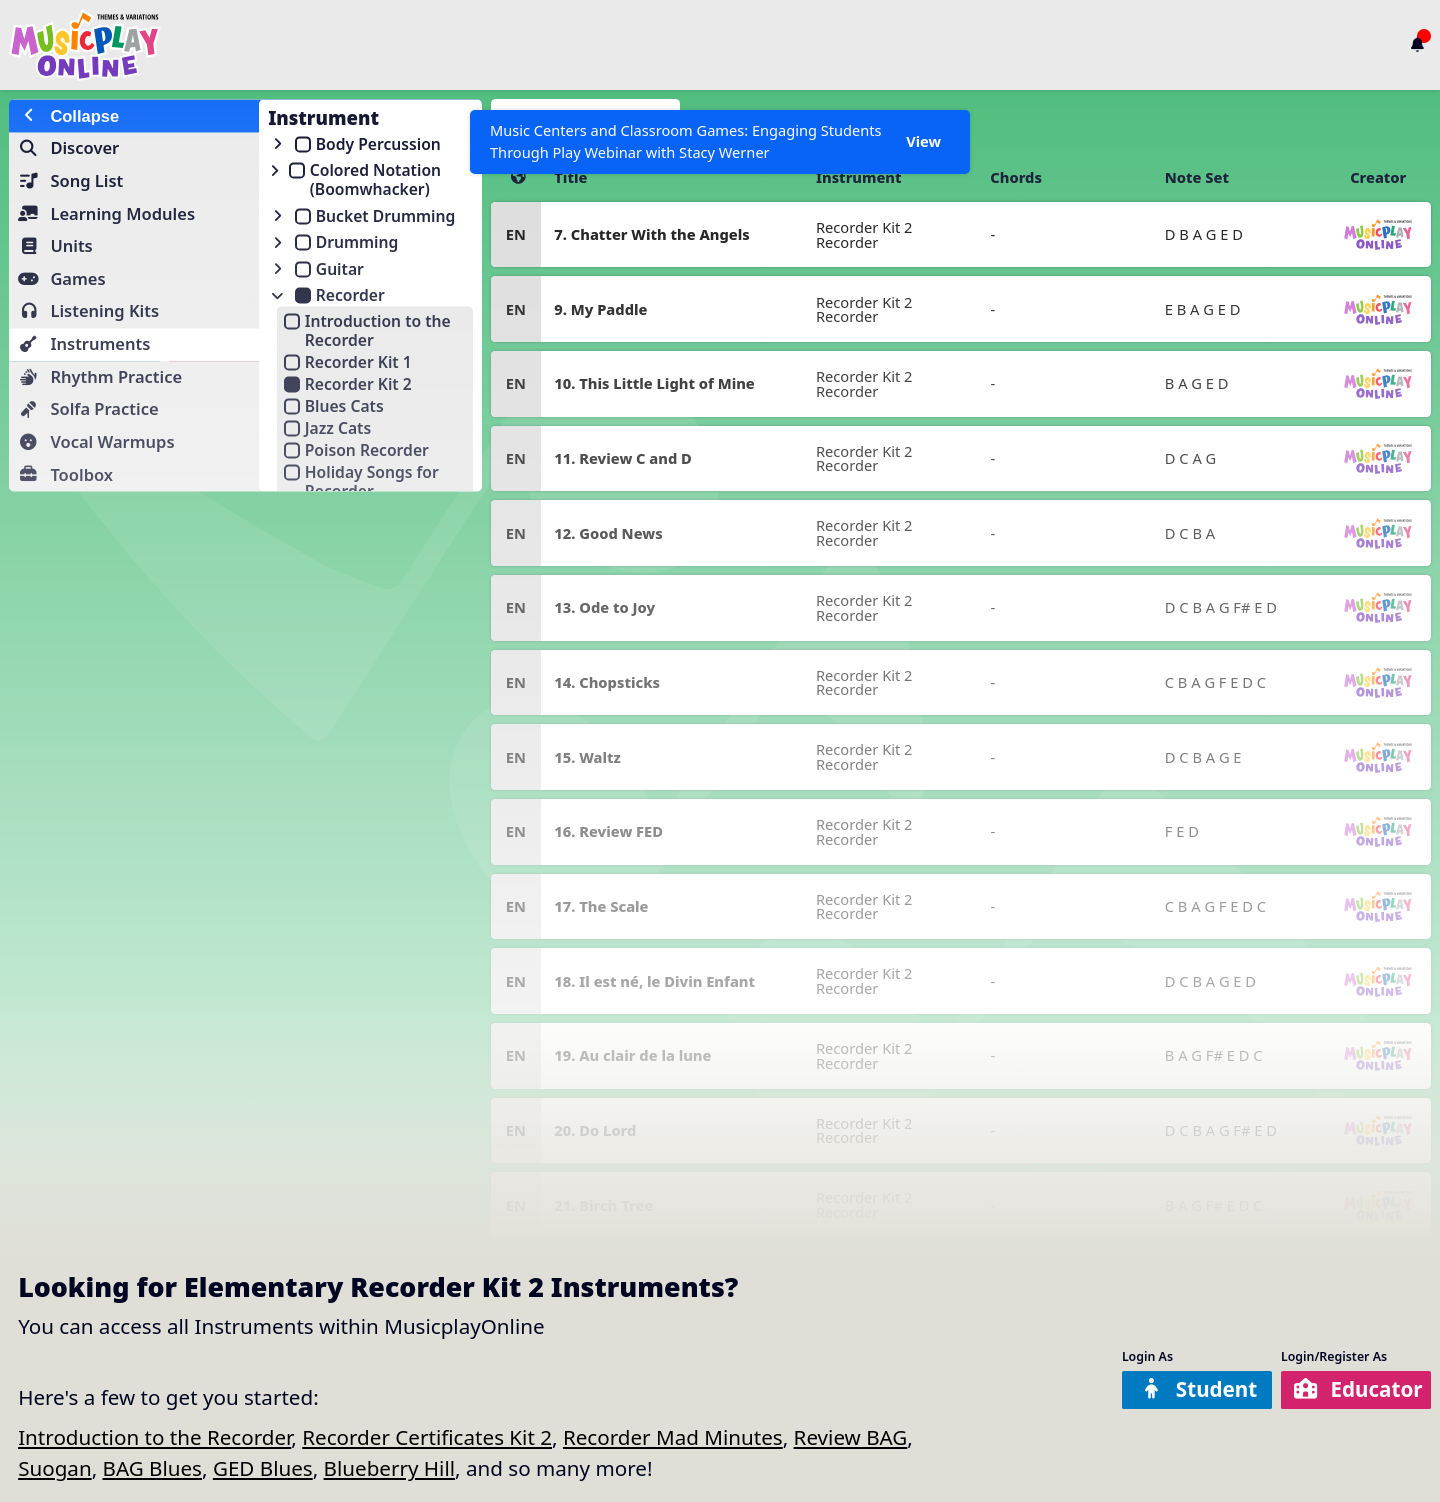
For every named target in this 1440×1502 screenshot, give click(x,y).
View (923, 142)
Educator (1358, 1389)
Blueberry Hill (390, 1468)
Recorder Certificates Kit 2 (427, 1437)
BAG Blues (152, 1468)
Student (1199, 1389)
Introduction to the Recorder (154, 1437)
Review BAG (851, 1437)
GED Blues (263, 1468)
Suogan (55, 1468)
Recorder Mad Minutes (673, 1437)
